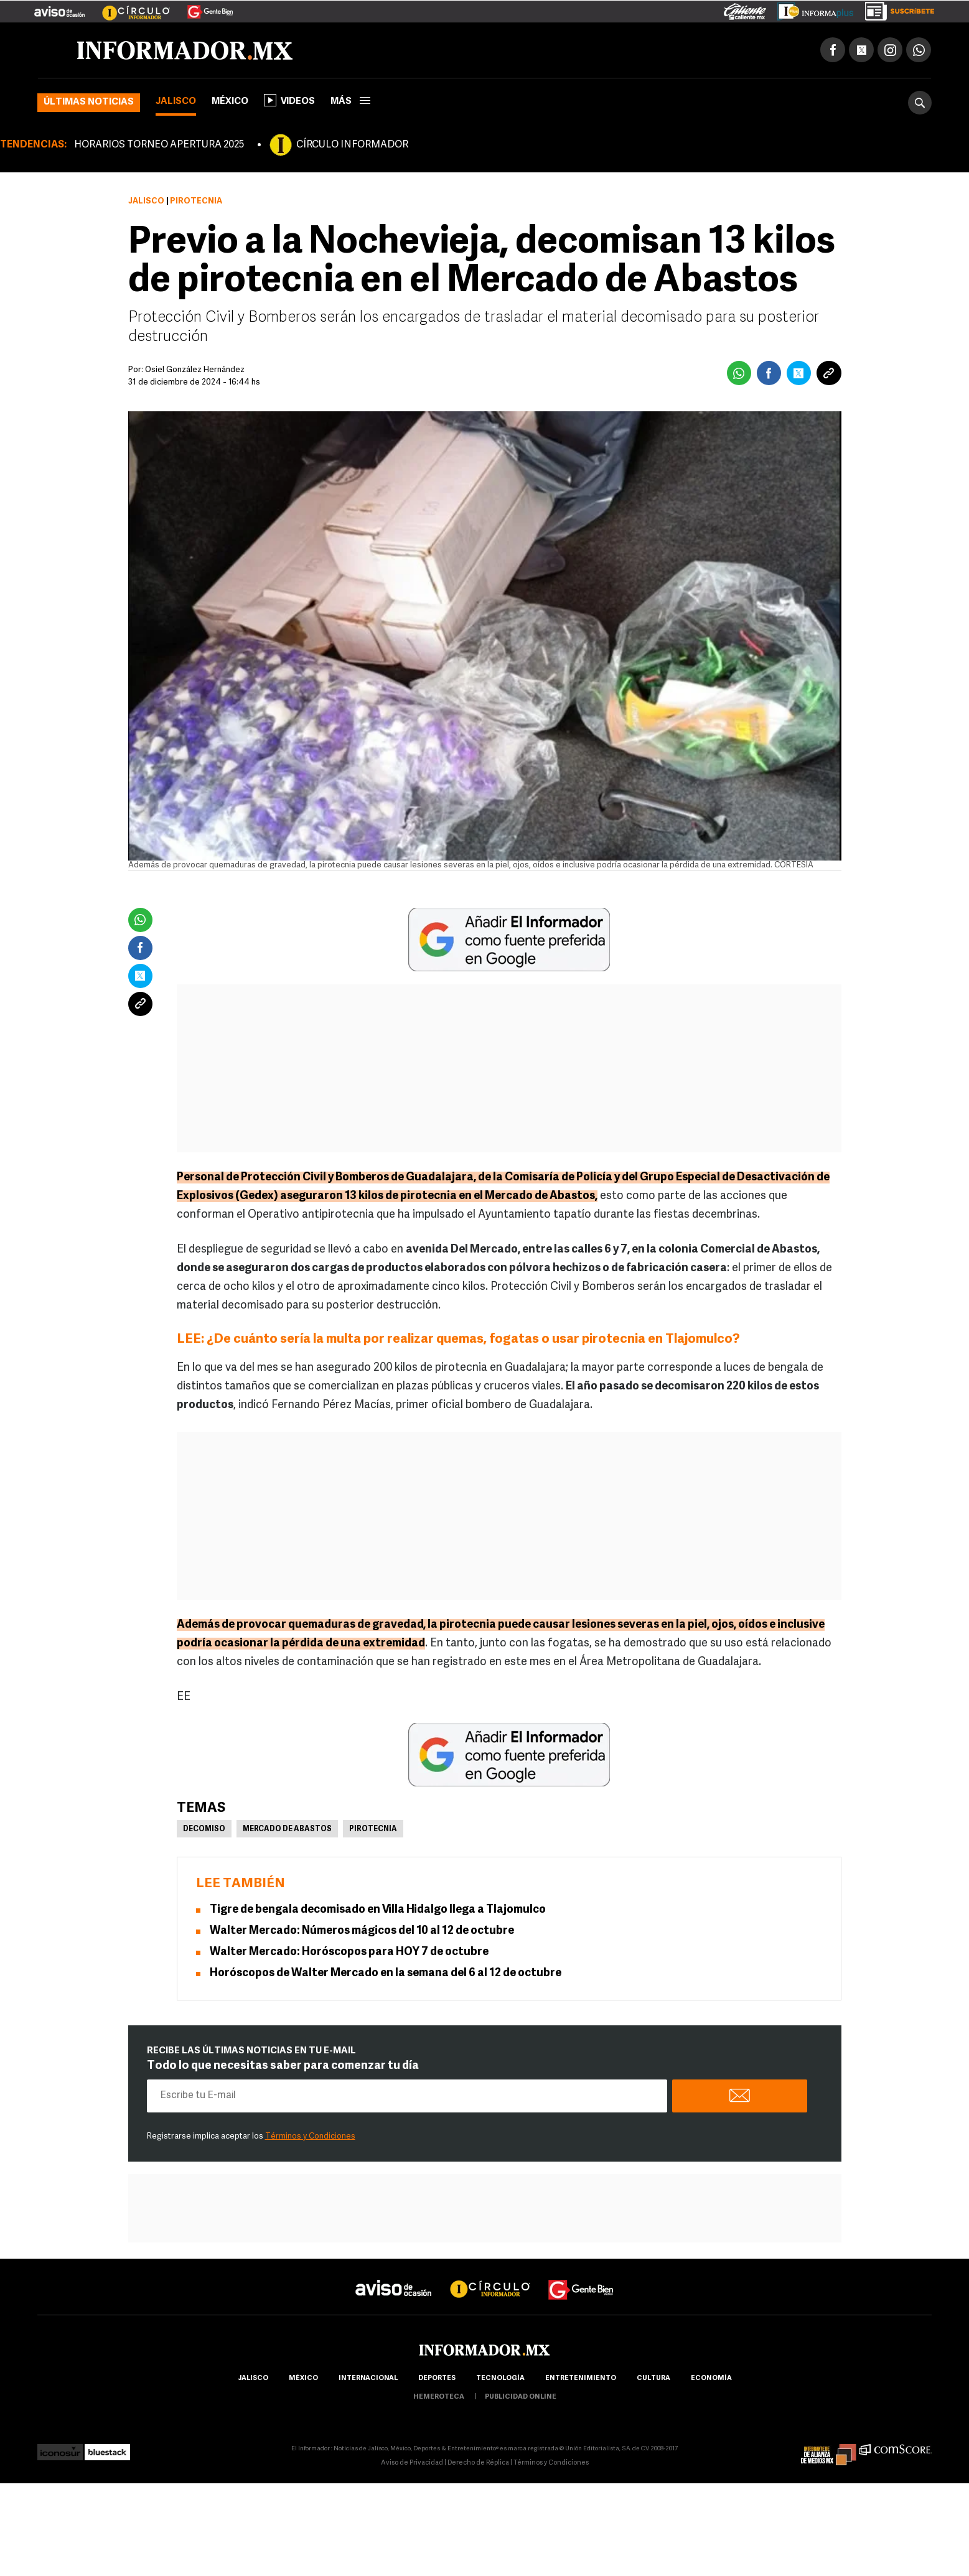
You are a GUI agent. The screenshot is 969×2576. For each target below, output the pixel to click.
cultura (653, 2378)
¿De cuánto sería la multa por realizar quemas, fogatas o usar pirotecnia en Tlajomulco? (473, 1339)
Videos (289, 100)
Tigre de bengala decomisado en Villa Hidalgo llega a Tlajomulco (378, 1910)
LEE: (192, 1339)
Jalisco (176, 101)
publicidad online (520, 2397)
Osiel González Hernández (195, 370)
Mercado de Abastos (287, 1829)
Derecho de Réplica (478, 2463)
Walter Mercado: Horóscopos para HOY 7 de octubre (349, 1952)
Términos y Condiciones (310, 2136)
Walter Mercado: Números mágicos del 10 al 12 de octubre (362, 1931)
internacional (368, 2378)
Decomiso (204, 1829)
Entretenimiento (580, 2378)
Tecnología (500, 2378)
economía (711, 2378)
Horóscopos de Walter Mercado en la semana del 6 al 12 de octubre (385, 1973)
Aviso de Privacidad (412, 2463)
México (230, 101)
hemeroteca (438, 2397)
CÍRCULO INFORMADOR (352, 145)
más (350, 101)
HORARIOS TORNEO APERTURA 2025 (159, 145)
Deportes (437, 2378)
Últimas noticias (89, 102)
